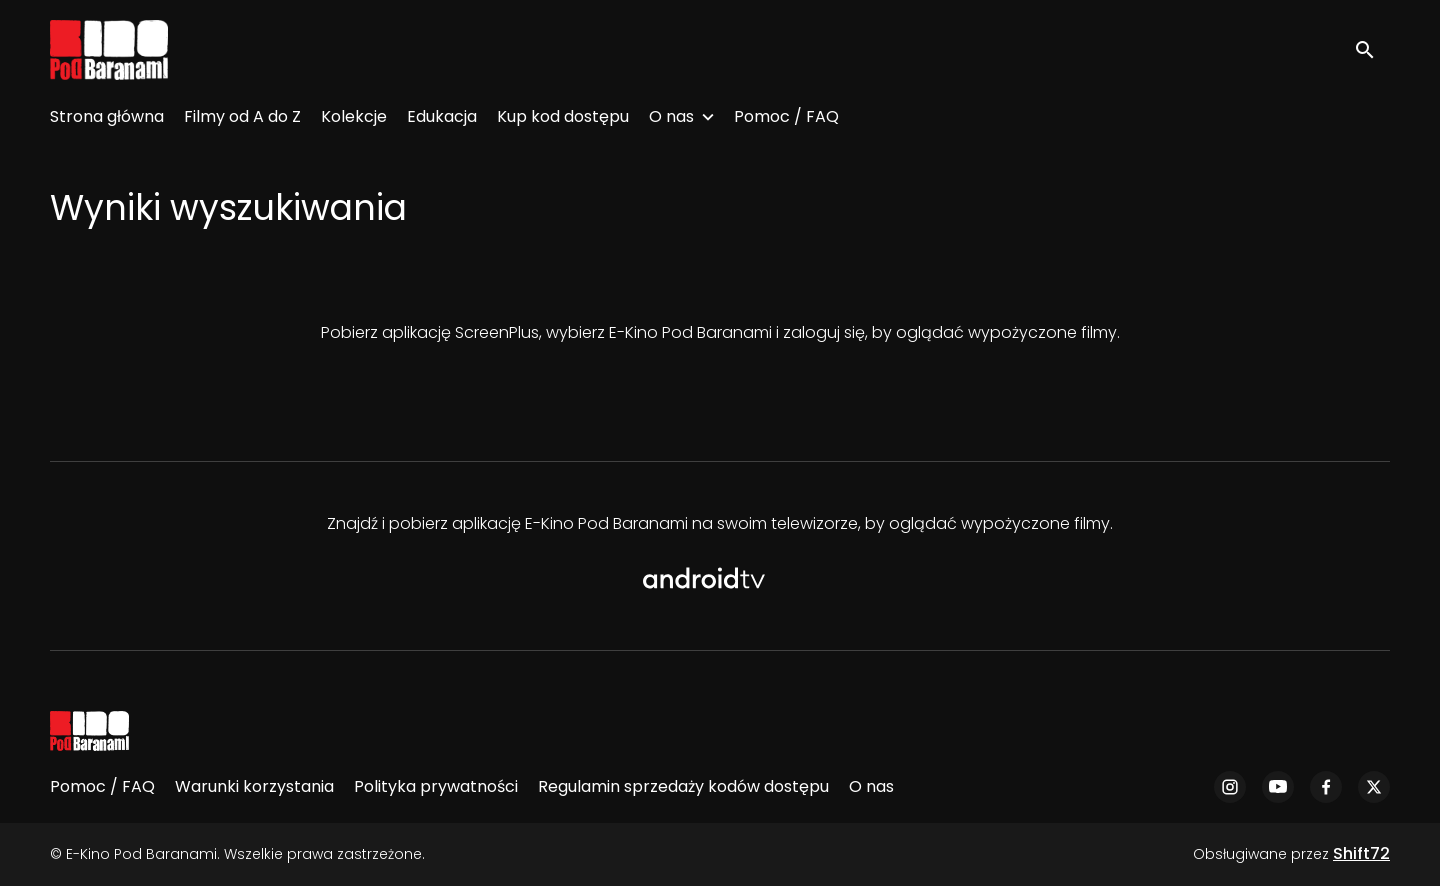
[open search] (1372, 49)
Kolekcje (354, 116)
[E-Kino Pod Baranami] (89, 731)
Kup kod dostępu (563, 116)
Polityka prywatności (436, 786)
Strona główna (107, 116)
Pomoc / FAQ (786, 116)
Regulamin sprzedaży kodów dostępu (683, 786)
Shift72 (1361, 853)
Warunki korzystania (254, 786)
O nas (671, 116)
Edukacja (442, 116)
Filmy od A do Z (242, 116)
